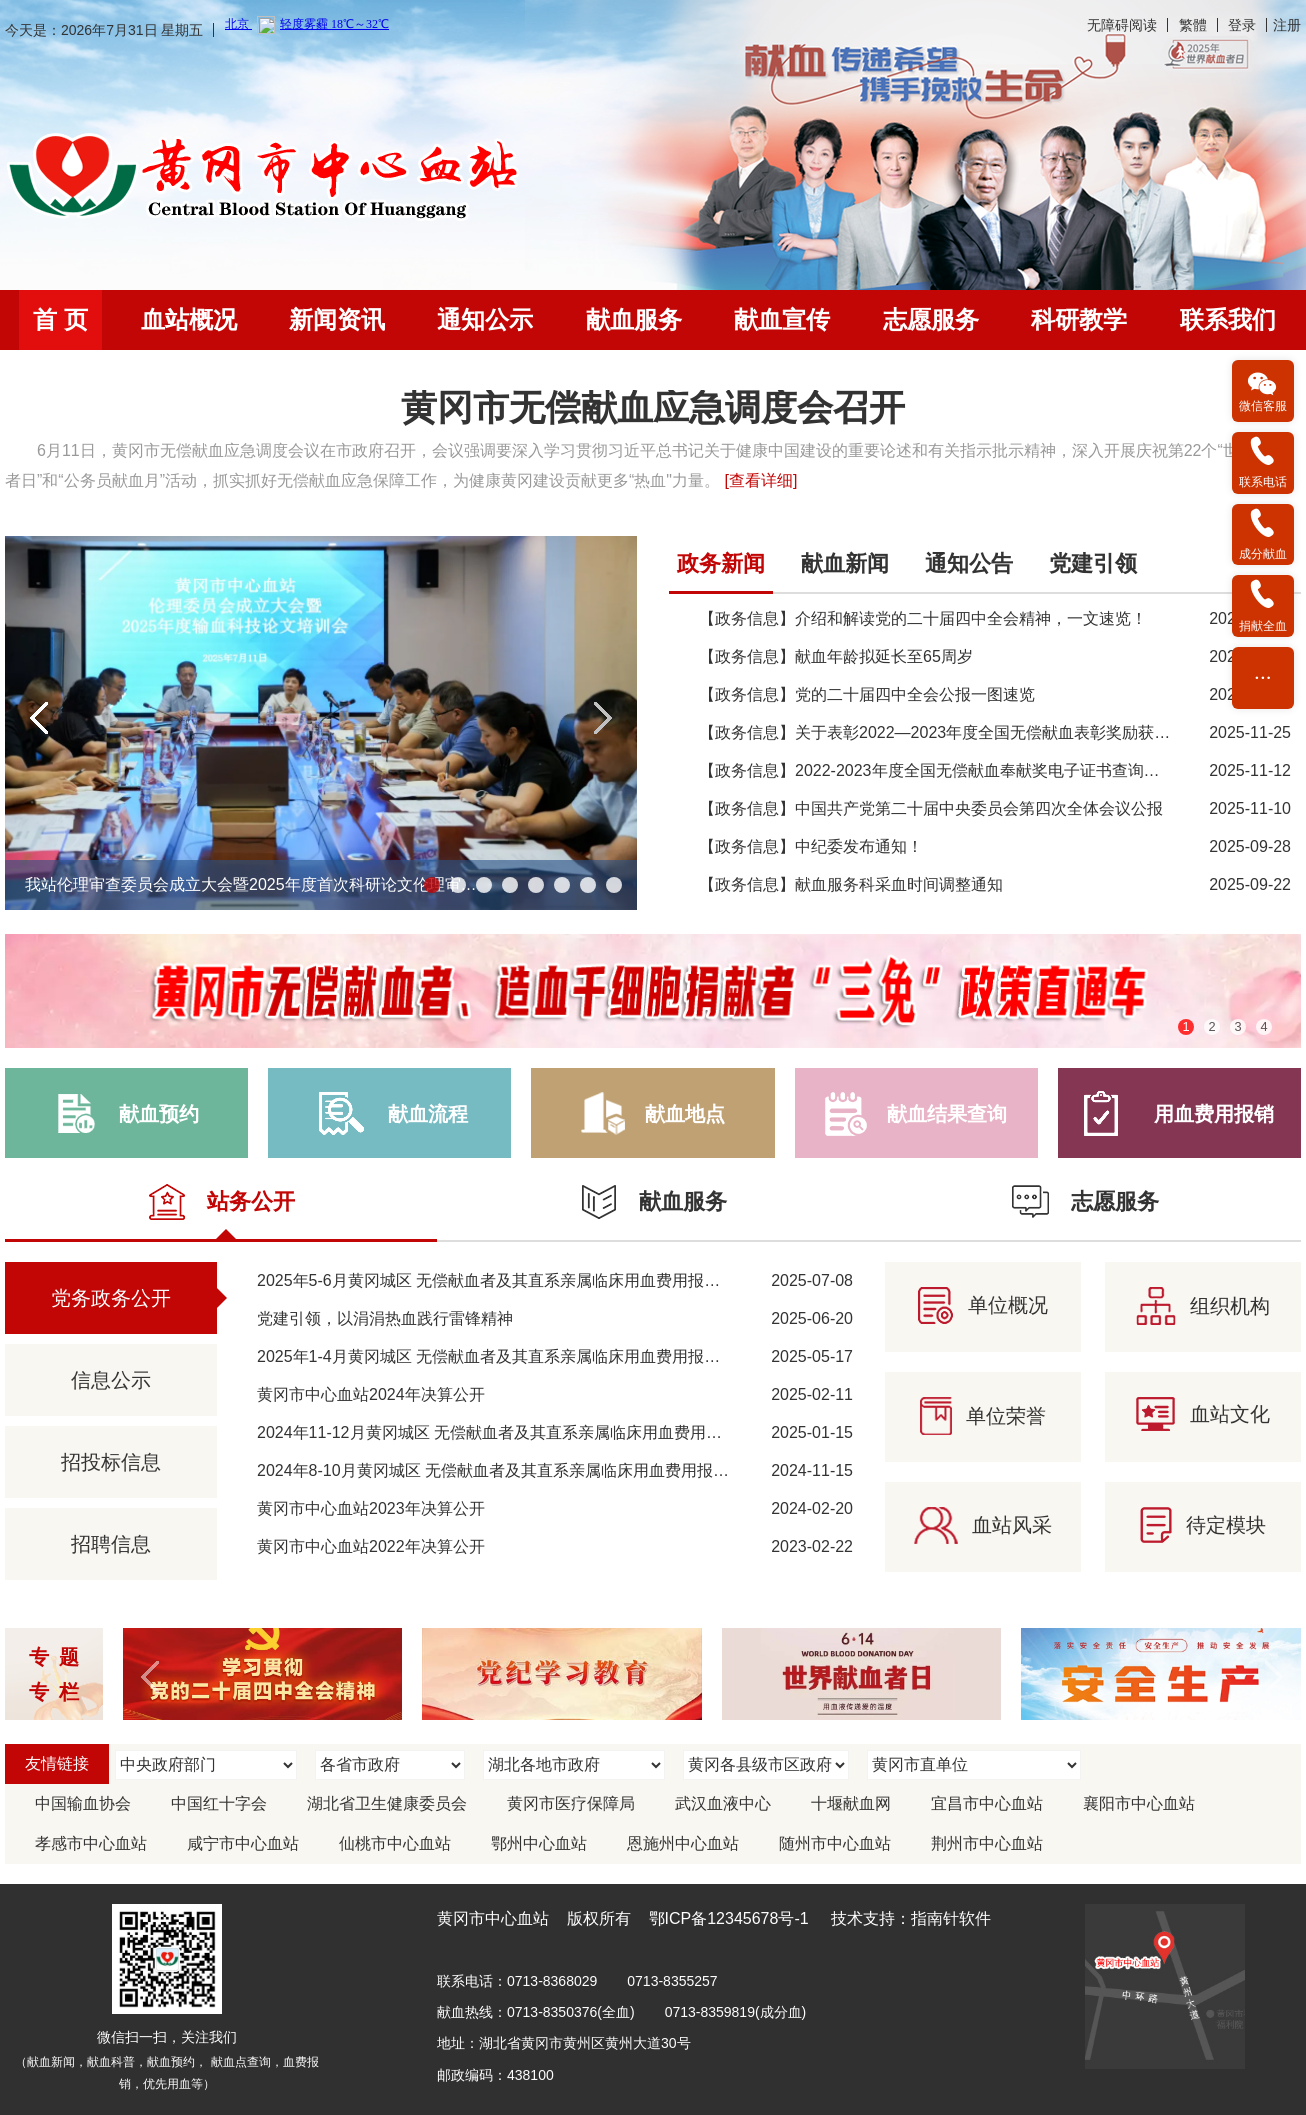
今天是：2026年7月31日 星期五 (104, 30)
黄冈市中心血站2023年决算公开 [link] (371, 1508)
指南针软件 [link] (951, 1918)
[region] (653, 443)
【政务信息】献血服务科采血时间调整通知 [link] (851, 884)
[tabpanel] (985, 728)
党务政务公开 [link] (111, 1298)
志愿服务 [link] (931, 319)
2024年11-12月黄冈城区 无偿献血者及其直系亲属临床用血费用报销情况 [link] (513, 1432)
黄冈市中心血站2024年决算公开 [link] (371, 1394)
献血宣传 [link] (782, 319)
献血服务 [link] (634, 319)
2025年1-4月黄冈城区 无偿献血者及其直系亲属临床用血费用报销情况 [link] (504, 1356)
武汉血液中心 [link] (723, 1803)
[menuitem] (60, 320)
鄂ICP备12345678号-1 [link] (729, 1918)
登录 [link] (1242, 25)
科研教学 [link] (1079, 319)
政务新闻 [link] (721, 563)
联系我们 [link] (1228, 319)
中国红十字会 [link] (219, 1803)
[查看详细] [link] (760, 480)
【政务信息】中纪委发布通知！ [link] (811, 846)
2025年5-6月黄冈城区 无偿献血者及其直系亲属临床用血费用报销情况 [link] (504, 1280)
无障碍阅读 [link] (1122, 25)
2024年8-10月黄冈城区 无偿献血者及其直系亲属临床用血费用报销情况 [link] (509, 1470)
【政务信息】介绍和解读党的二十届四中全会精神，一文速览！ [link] (923, 618)
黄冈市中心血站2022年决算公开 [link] (371, 1546)
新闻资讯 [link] (337, 319)
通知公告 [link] (969, 563)
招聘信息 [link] (111, 1544)
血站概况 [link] (189, 319)
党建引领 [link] (1093, 563)
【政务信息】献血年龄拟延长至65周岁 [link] (836, 656)
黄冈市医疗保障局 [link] (571, 1803)
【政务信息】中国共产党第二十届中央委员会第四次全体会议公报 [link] (931, 808)
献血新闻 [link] (845, 563)
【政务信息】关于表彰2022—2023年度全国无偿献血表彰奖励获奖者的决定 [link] (966, 732)
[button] (40, 718)
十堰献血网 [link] (851, 1803)
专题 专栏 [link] (59, 1674)
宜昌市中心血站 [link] (987, 1803)
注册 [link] (1287, 25)
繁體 (1193, 25)
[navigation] (653, 320)
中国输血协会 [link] (83, 1803)
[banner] (653, 29)
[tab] (721, 570)
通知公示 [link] (485, 319)
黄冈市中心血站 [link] (493, 1918)
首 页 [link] (60, 319)
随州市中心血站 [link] (835, 1843)
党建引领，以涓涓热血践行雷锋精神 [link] (385, 1318)
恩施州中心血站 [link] (683, 1843)
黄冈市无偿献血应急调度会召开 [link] (653, 408)
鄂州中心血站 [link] (539, 1843)
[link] (266, 177)
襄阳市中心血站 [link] (1139, 1803)
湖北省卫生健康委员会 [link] (387, 1803)
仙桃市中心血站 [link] (395, 1843)
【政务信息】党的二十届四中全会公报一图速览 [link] (867, 694)
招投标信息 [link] (111, 1462)
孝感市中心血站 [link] (91, 1843)
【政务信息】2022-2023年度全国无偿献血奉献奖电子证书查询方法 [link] (937, 770)
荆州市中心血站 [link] (987, 1843)
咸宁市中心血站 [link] (243, 1843)
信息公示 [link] (111, 1380)
